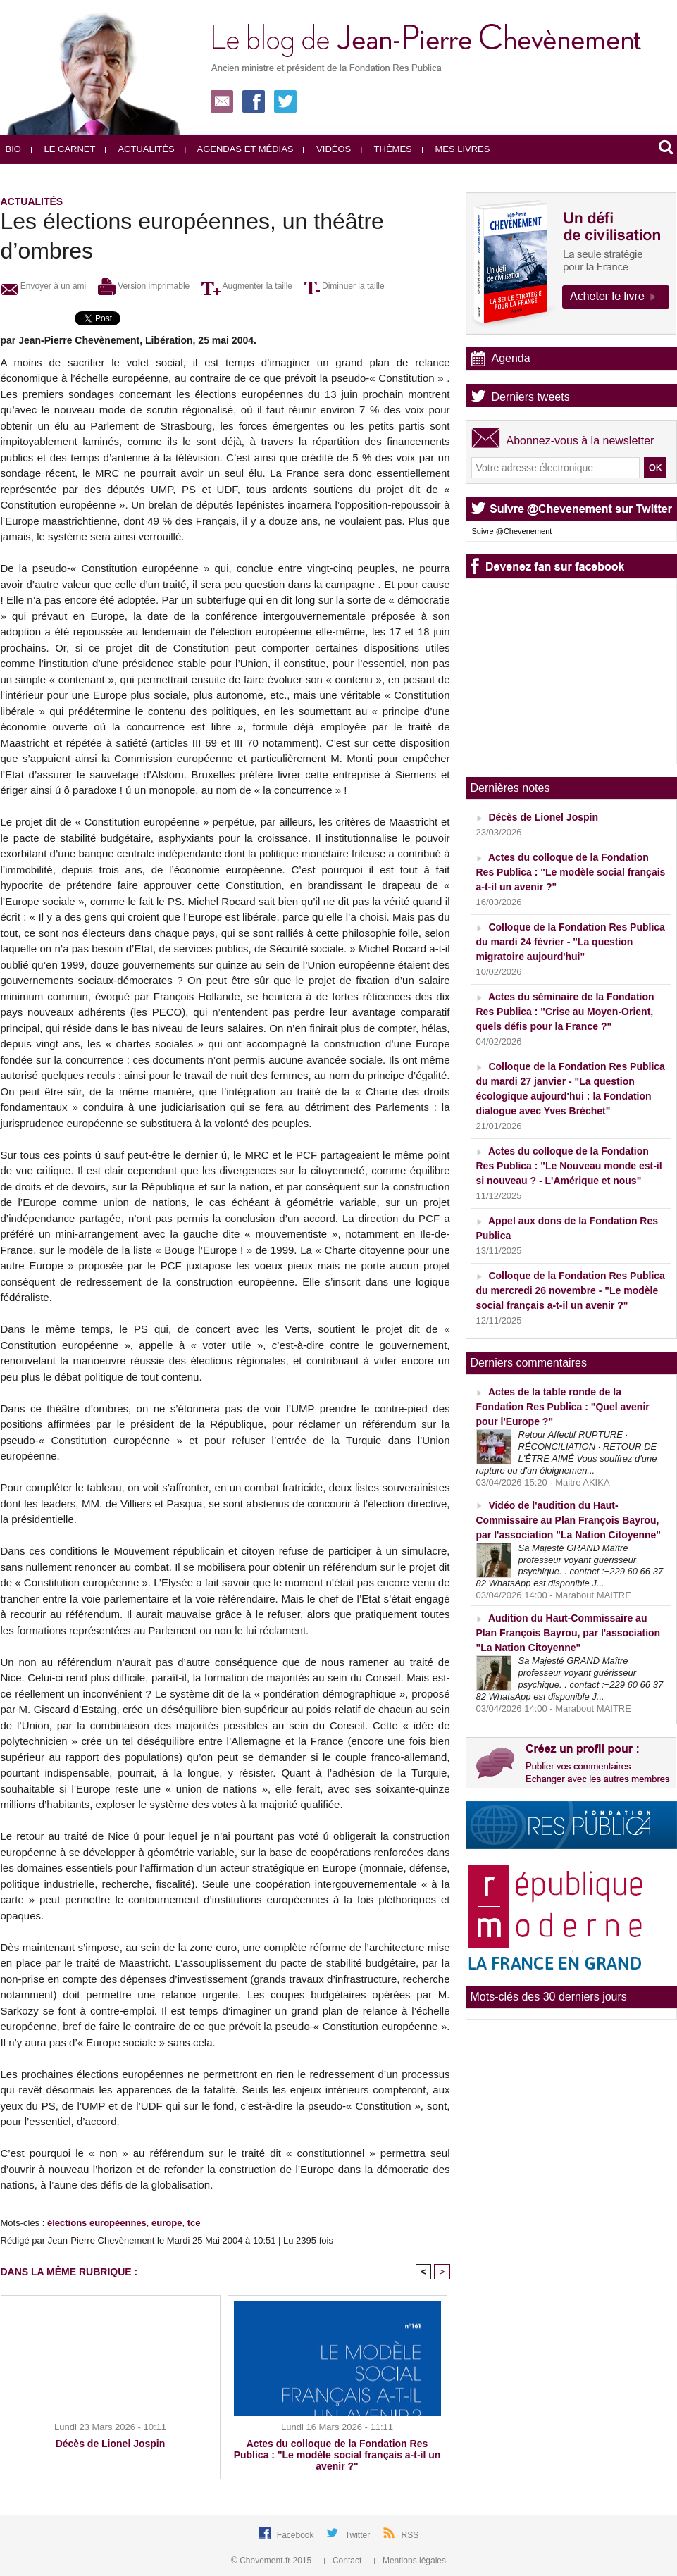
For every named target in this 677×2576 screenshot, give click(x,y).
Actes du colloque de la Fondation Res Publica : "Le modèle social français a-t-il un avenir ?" (337, 2455)
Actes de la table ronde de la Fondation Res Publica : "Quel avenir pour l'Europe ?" (563, 1406)
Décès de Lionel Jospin (111, 2443)
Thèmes (386, 149)
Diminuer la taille (344, 286)
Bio (13, 149)
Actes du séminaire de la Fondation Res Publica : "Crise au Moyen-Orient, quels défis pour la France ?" (565, 1011)
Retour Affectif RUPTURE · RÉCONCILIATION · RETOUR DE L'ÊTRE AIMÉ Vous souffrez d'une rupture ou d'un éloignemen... (566, 1452)
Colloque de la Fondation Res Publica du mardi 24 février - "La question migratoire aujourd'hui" (570, 941)
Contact (344, 2560)
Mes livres (456, 149)
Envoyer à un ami (44, 286)
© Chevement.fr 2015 (272, 2560)
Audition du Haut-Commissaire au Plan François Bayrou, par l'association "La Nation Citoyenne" (568, 1632)
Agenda (511, 358)
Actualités (139, 149)
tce (194, 2222)
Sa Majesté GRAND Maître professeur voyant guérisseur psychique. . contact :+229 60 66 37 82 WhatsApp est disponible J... (570, 1566)
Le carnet (63, 149)
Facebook (296, 2535)
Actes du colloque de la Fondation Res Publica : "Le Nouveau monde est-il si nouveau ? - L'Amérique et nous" (569, 1165)
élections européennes (97, 2222)
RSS (410, 2535)
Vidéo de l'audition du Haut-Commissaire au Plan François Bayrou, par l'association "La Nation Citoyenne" (568, 1520)
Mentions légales (410, 2560)
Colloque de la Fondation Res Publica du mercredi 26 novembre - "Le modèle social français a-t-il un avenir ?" (570, 1290)
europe (166, 2222)
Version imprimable (144, 286)
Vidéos (327, 149)
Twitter (359, 2535)
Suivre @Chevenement (512, 531)
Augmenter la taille (246, 286)
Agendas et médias (239, 149)
